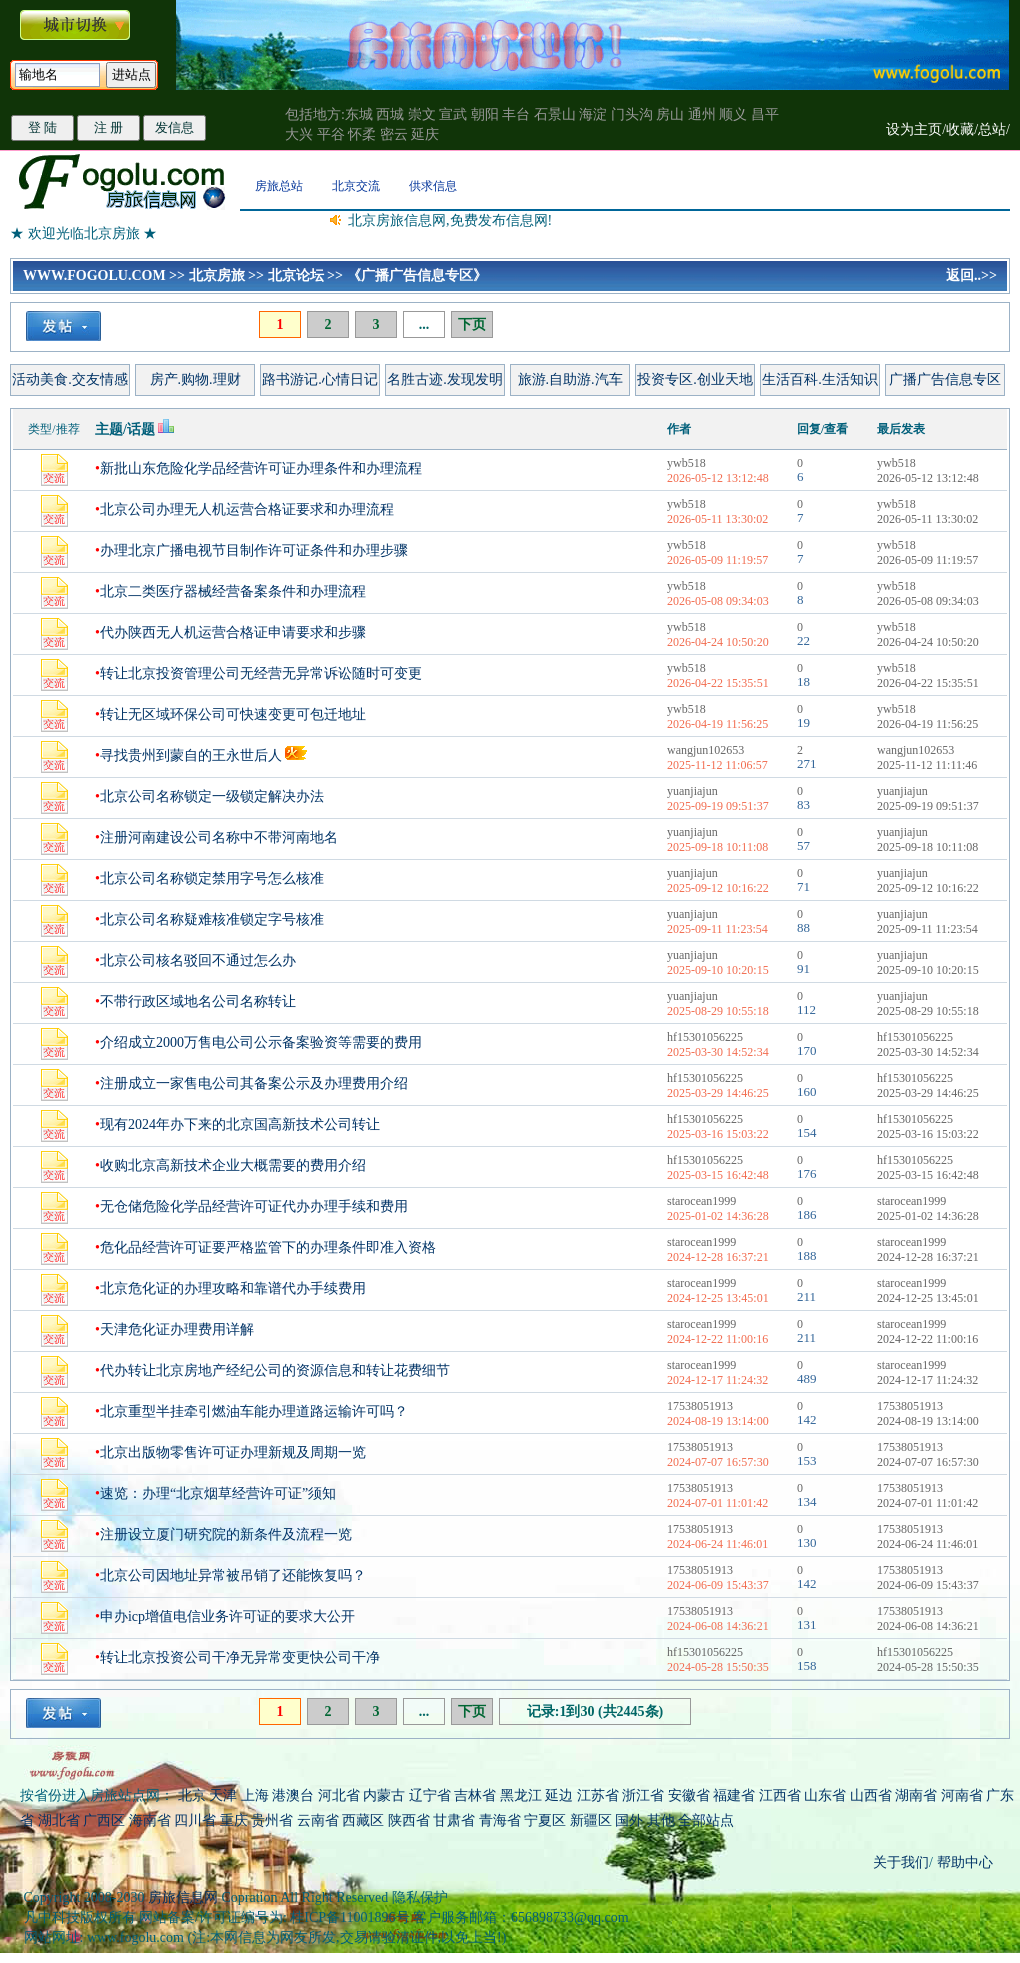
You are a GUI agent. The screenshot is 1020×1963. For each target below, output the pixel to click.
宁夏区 (545, 1820)
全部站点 (706, 1820)
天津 (223, 1795)
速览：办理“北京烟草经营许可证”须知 (218, 1493)
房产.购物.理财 (195, 379)
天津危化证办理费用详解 (177, 1329)
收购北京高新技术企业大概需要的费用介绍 (233, 1165)
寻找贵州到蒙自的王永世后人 (191, 755)
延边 (559, 1795)
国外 (629, 1820)
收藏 (960, 129)
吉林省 (475, 1795)
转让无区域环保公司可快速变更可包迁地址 (233, 714)
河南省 (962, 1795)
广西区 (104, 1820)
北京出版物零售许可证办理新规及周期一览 (233, 1452)
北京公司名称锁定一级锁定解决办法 (212, 796)
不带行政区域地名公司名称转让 (198, 1001)
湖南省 (916, 1795)
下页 (472, 324)
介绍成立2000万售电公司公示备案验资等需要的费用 (261, 1042)
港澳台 (293, 1795)
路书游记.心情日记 (320, 379)
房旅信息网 (183, 1897)
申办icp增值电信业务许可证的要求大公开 (227, 1616)
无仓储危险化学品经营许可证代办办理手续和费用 (254, 1206)
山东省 (827, 1795)
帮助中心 (963, 1862)
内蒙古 (384, 1795)
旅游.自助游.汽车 (570, 379)
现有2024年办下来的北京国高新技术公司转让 (240, 1124)
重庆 (234, 1820)
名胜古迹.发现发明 (445, 379)
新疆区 (591, 1820)
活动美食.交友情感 (70, 379)
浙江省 (643, 1795)
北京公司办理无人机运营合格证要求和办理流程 (247, 509)
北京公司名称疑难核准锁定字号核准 (212, 919)
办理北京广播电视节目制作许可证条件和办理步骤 (254, 550)
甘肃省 (454, 1820)
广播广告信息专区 (945, 379)
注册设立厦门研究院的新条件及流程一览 (226, 1534)
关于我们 (901, 1862)
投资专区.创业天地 (695, 379)
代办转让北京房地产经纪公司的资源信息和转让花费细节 (275, 1370)
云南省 (318, 1820)
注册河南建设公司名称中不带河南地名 (219, 837)
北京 (192, 1795)
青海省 (500, 1820)
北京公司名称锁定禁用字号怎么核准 (212, 878)
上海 (255, 1795)
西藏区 (363, 1820)
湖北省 (59, 1820)
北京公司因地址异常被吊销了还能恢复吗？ (233, 1575)
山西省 (871, 1795)
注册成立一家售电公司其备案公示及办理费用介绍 (254, 1083)
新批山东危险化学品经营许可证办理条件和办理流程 (261, 468)
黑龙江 (521, 1795)
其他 (663, 1820)
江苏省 (598, 1795)
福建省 (734, 1795)
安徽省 (689, 1795)
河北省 (339, 1795)
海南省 (150, 1820)
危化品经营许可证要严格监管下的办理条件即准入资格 (268, 1247)
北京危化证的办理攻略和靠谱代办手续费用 (233, 1288)
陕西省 (409, 1820)
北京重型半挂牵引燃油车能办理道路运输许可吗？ (254, 1411)
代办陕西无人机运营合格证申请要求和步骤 (233, 632)
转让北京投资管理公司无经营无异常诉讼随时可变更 (261, 673)
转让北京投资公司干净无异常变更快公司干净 (240, 1657)
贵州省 (272, 1820)
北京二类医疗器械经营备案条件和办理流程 (233, 591)
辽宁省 (430, 1795)
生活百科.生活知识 (820, 379)
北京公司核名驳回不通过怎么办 (198, 960)
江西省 (780, 1795)
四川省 (195, 1820)
